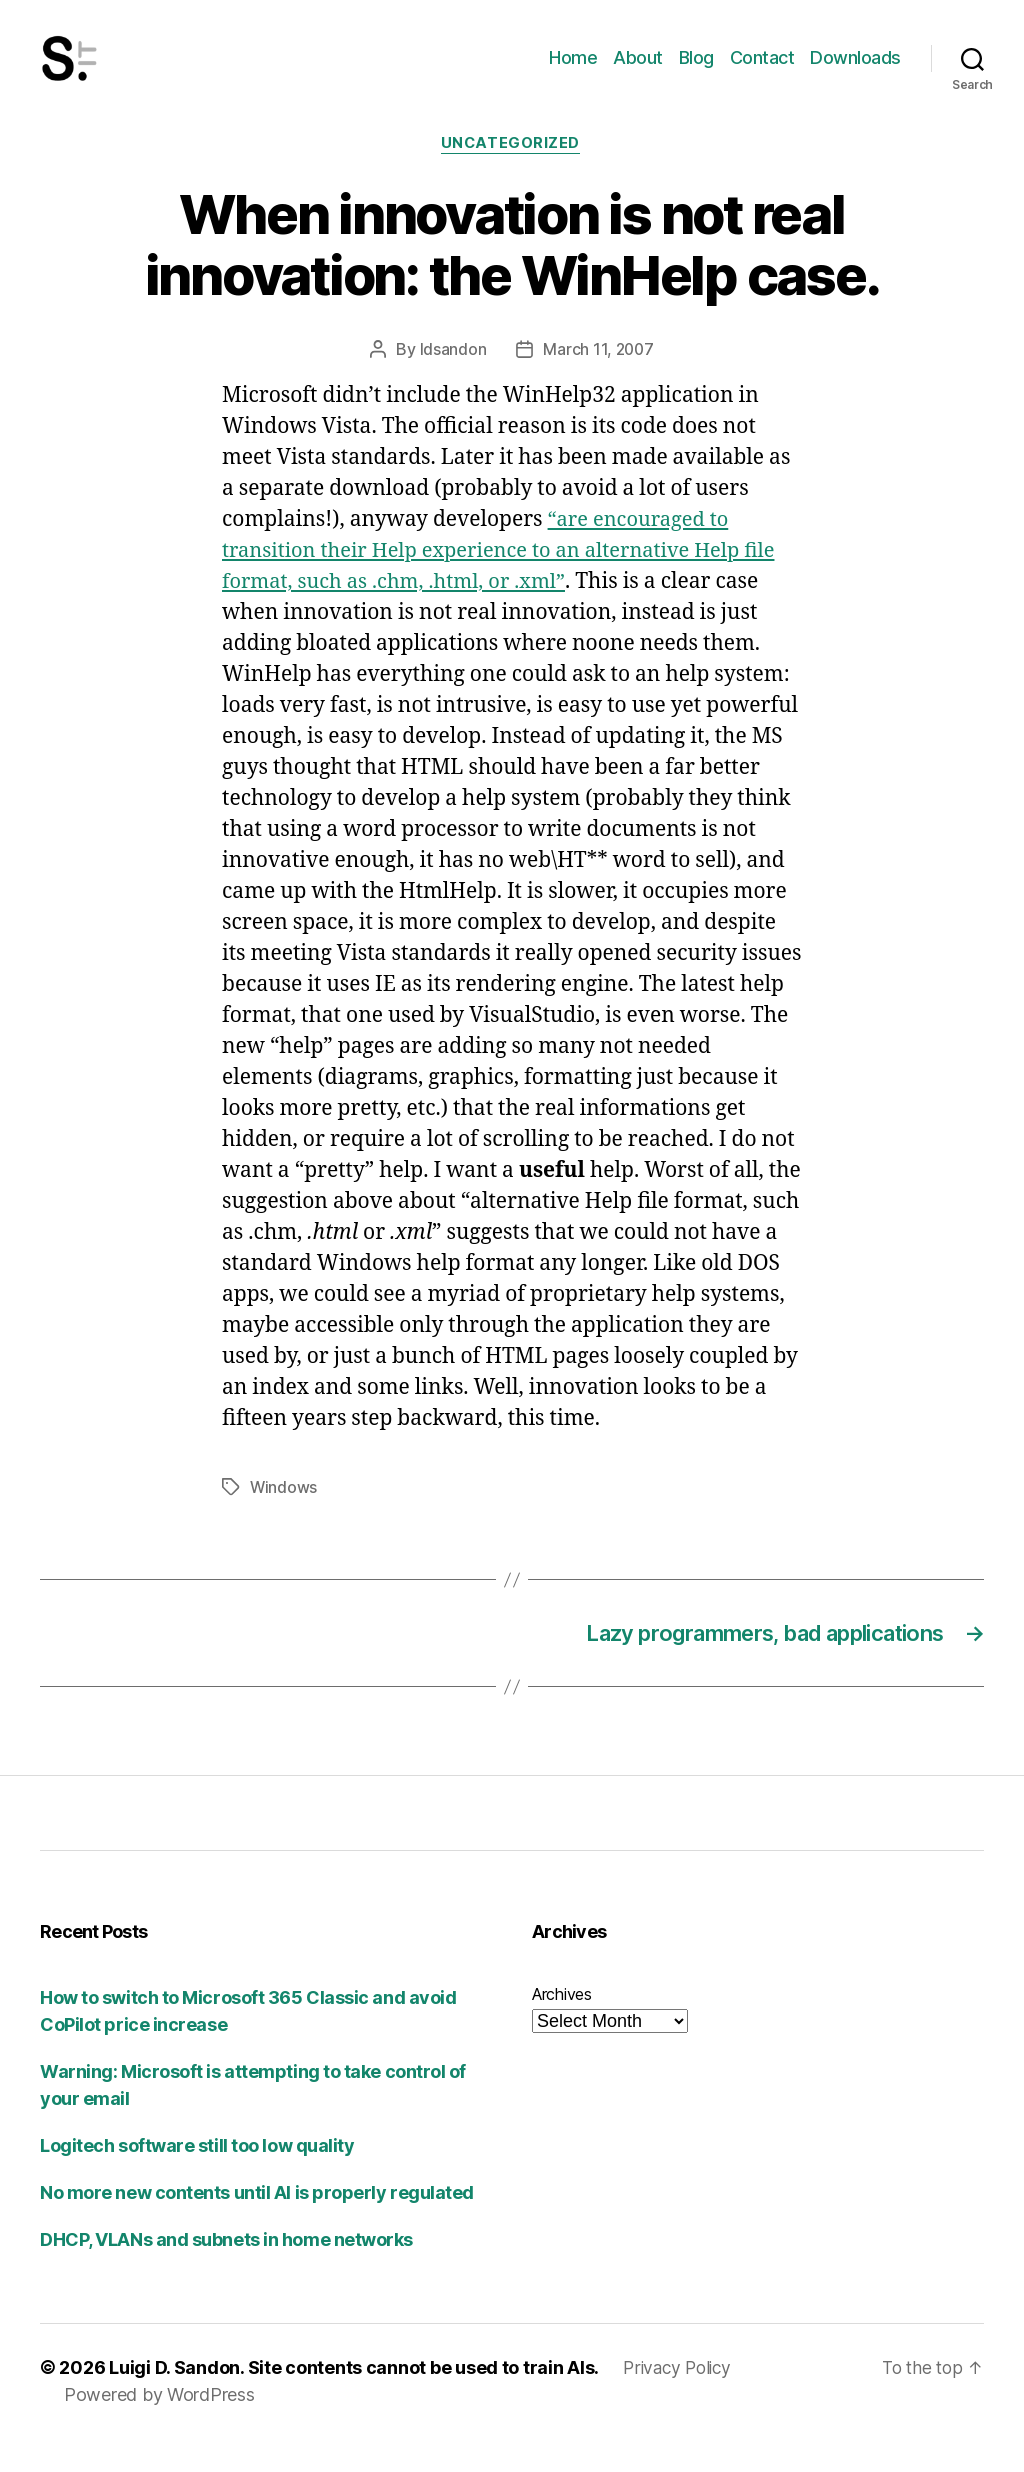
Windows (284, 1518)
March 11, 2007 (598, 381)
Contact (762, 72)
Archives (562, 2028)
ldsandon (451, 381)
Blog (696, 72)
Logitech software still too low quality (197, 2179)
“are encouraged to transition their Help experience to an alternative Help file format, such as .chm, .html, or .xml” (511, 582)
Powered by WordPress (159, 2428)
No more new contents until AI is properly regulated (257, 2226)
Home (573, 72)
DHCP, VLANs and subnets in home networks (226, 2273)
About (638, 72)
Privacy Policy (680, 2401)
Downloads (855, 72)
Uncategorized (512, 175)
